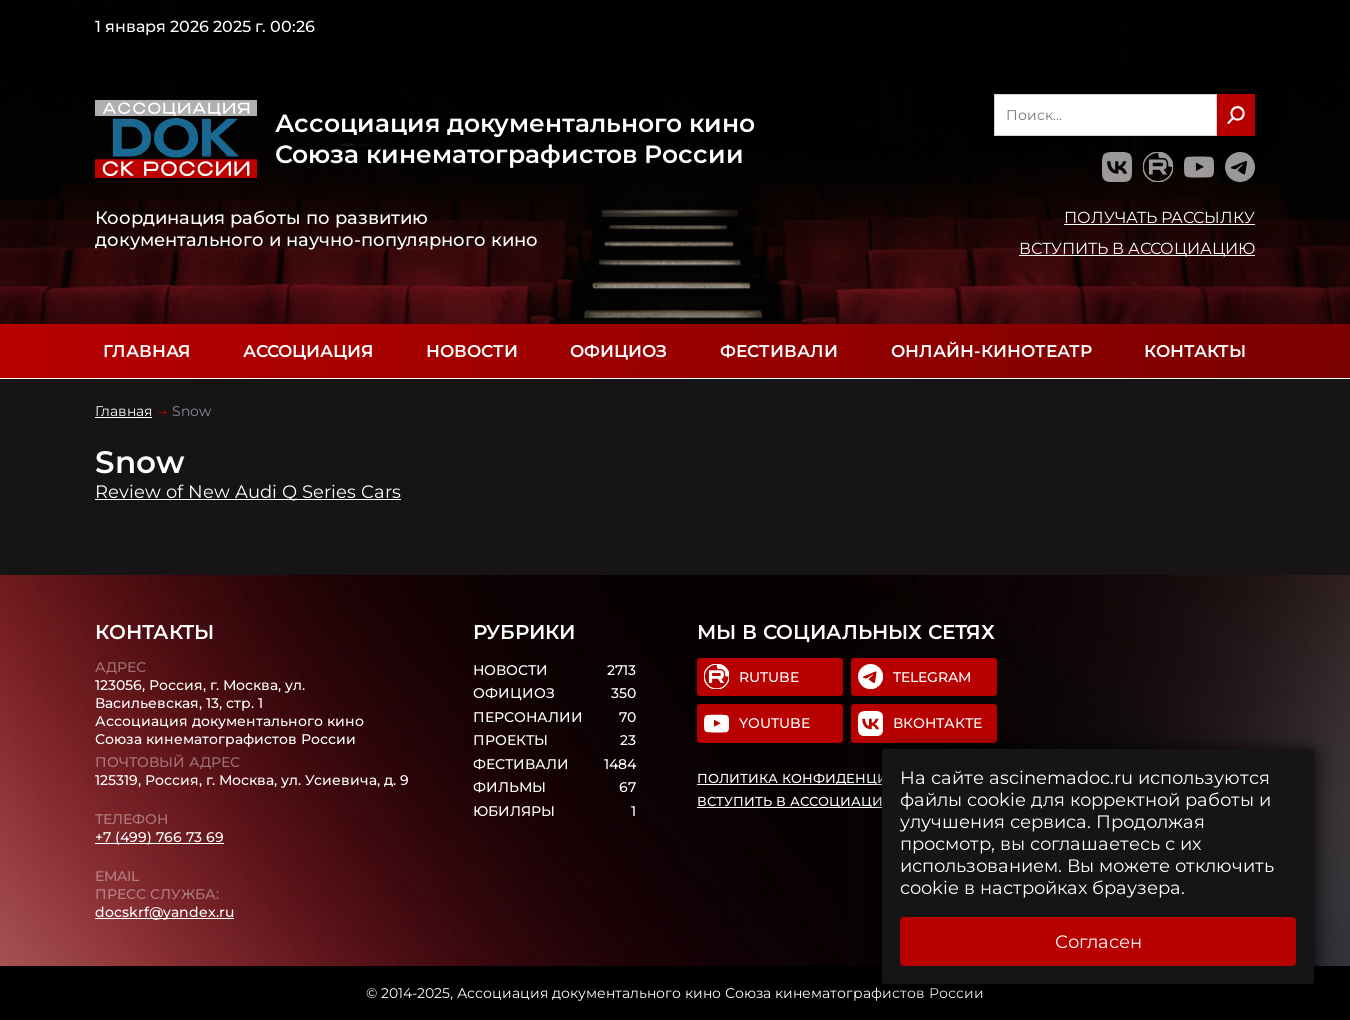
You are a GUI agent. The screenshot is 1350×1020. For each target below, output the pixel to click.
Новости (472, 351)
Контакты (1195, 351)
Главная (146, 351)
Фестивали (779, 351)
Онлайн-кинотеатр (991, 351)
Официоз (618, 351)
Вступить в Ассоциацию (1137, 248)
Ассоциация (308, 351)
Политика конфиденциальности (832, 778)
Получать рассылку (1159, 217)
